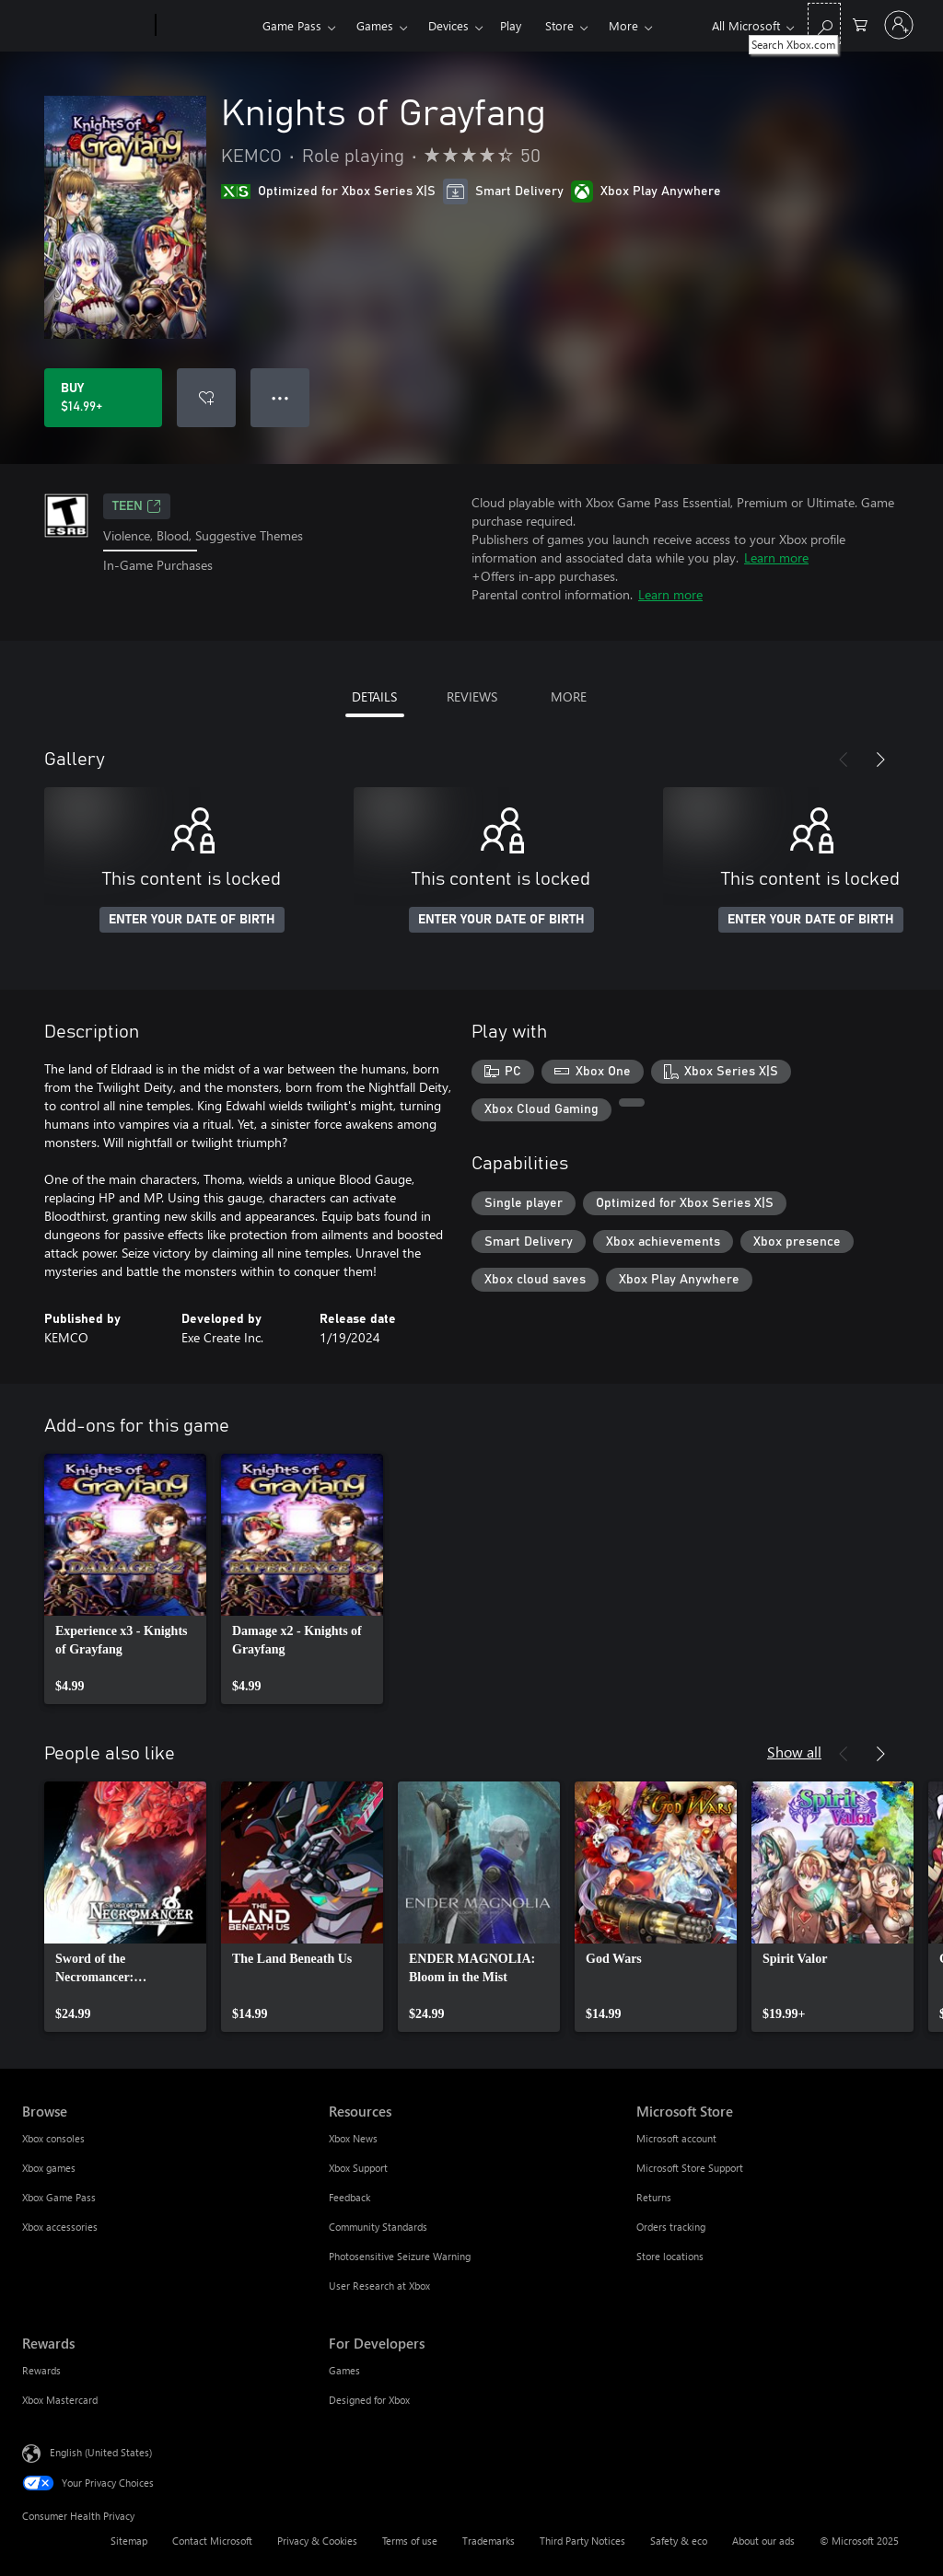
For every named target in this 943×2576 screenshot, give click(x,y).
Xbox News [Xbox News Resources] (353, 2138)
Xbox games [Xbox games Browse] (49, 2168)
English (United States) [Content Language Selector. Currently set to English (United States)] (101, 2452)
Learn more (776, 557)
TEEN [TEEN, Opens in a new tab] (136, 506)
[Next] (880, 759)
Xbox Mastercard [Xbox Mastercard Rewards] (60, 2400)
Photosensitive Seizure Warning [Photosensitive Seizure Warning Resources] (400, 2256)
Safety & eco (678, 2541)
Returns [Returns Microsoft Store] (653, 2197)
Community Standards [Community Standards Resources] (378, 2227)
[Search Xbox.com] (824, 23)
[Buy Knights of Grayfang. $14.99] (103, 397)
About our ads (763, 2541)
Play (510, 25)
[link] (125, 1579)
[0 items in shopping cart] (860, 23)
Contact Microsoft (212, 2541)
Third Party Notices (582, 2541)
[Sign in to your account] (899, 25)
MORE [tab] (569, 696)
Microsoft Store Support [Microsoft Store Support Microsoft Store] (689, 2168)
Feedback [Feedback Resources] (349, 2197)
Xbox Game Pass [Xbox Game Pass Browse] (59, 2197)
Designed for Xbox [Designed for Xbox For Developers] (369, 2400)
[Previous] (843, 759)
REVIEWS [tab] (472, 696)
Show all (794, 1751)
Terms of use (409, 2541)
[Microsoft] (85, 26)
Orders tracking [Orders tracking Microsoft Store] (670, 2227)
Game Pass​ (291, 25)
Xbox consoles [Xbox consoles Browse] (53, 2138)
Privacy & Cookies (317, 2541)
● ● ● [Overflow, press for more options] (280, 397)
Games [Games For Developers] (344, 2370)
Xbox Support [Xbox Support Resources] (358, 2168)
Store (559, 25)
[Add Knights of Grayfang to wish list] (206, 397)
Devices (448, 25)
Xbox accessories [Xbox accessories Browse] (60, 2227)
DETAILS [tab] (374, 696)
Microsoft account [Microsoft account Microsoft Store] (676, 2138)
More (623, 25)
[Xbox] (207, 26)
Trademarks (488, 2541)
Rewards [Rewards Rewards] (41, 2370)
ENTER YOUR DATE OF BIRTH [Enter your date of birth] (192, 919)
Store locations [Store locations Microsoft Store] (670, 2256)
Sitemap (129, 2541)
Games (374, 25)
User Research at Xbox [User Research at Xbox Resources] (379, 2286)
